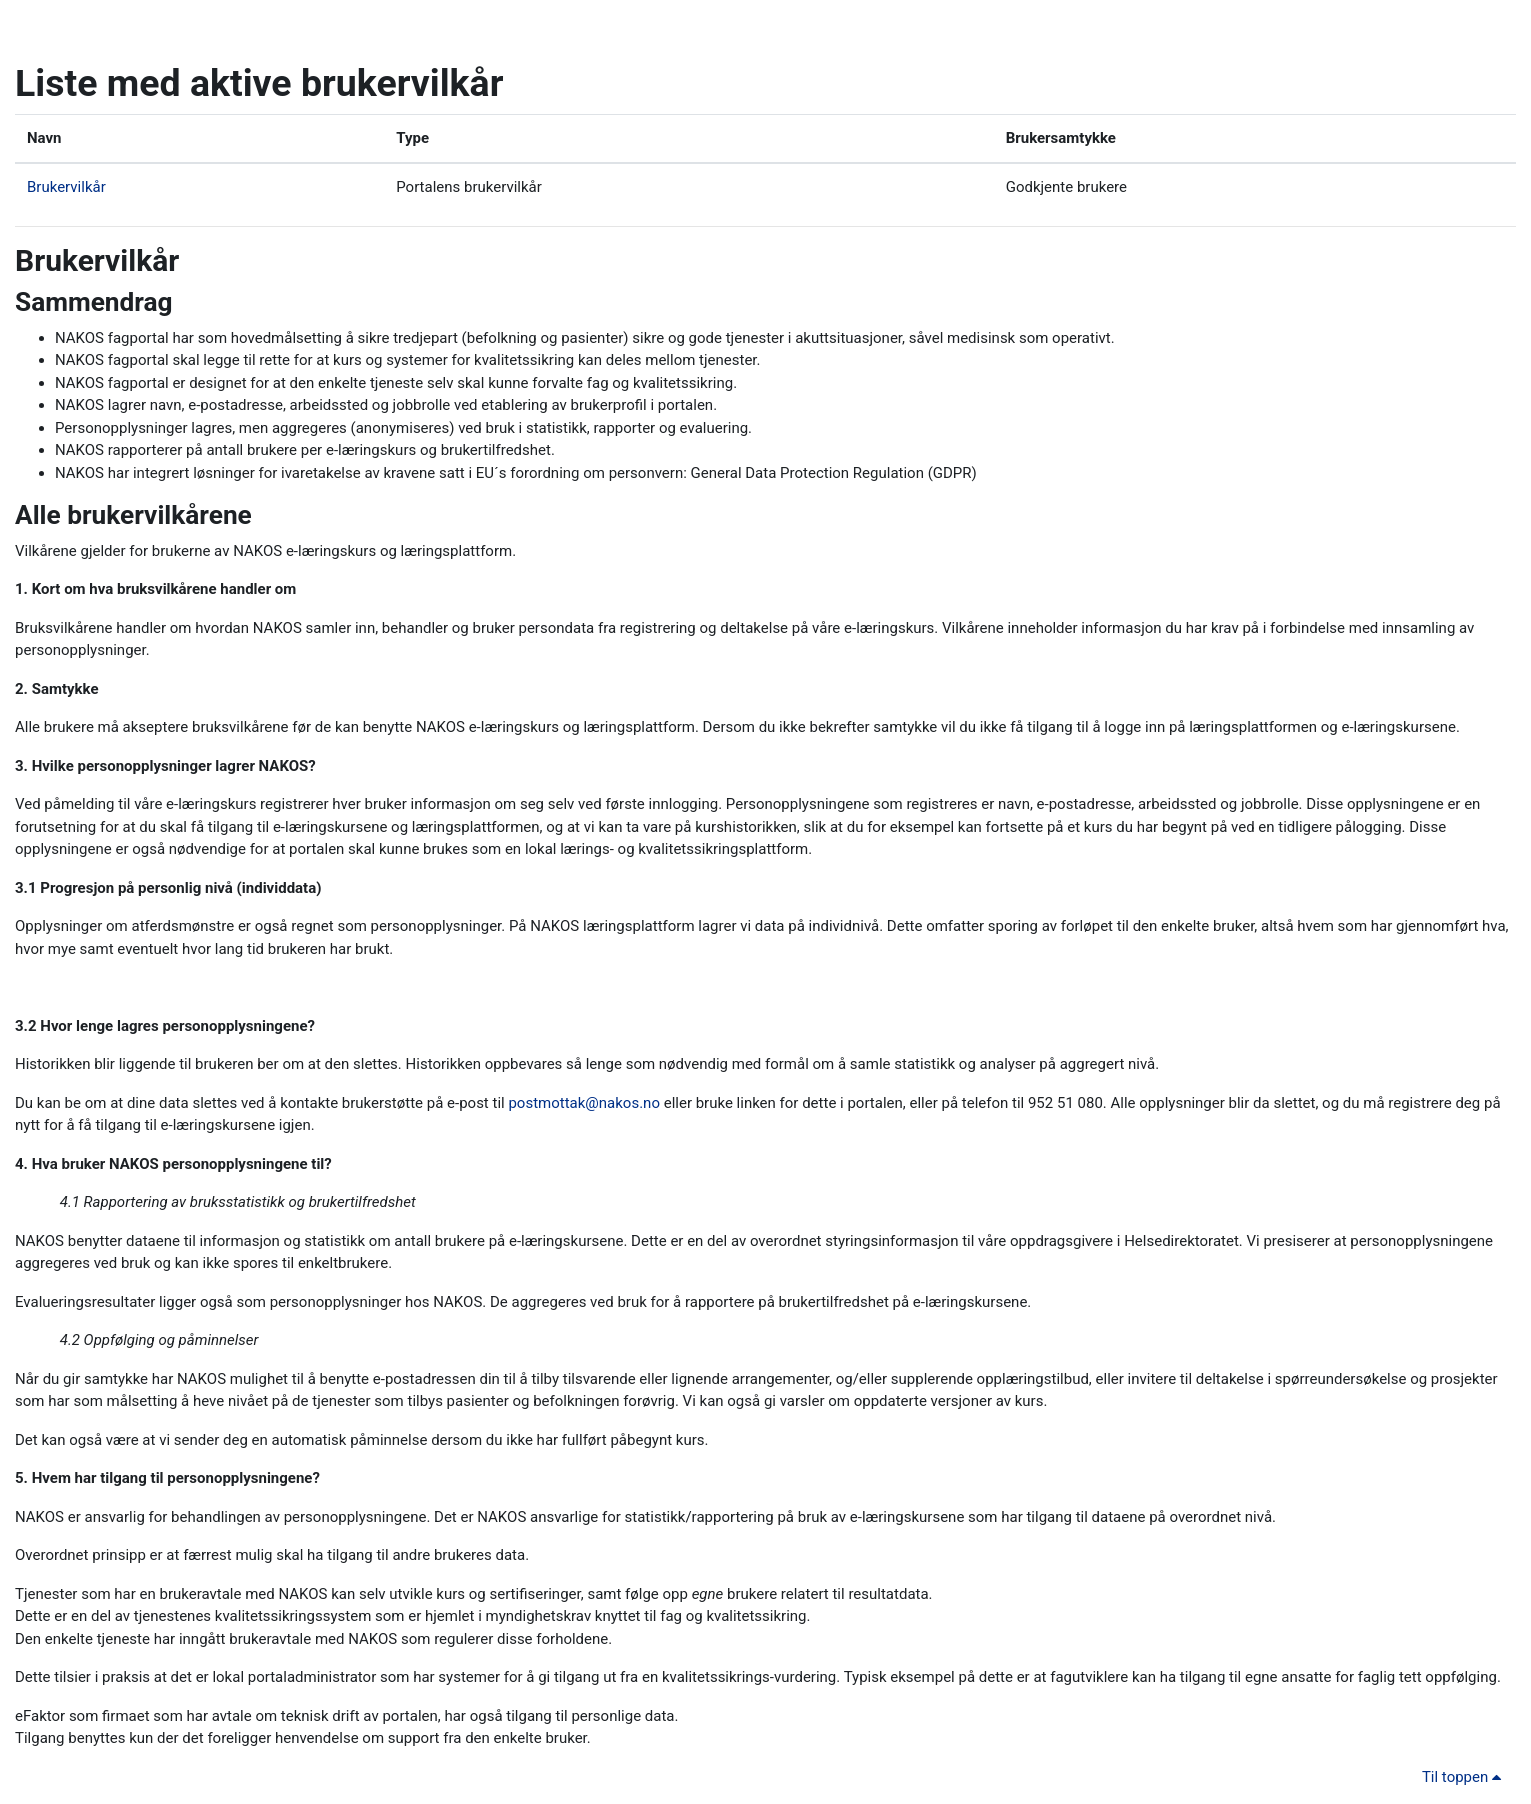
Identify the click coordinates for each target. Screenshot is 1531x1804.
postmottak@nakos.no (584, 1103)
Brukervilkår (66, 187)
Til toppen (1465, 1777)
